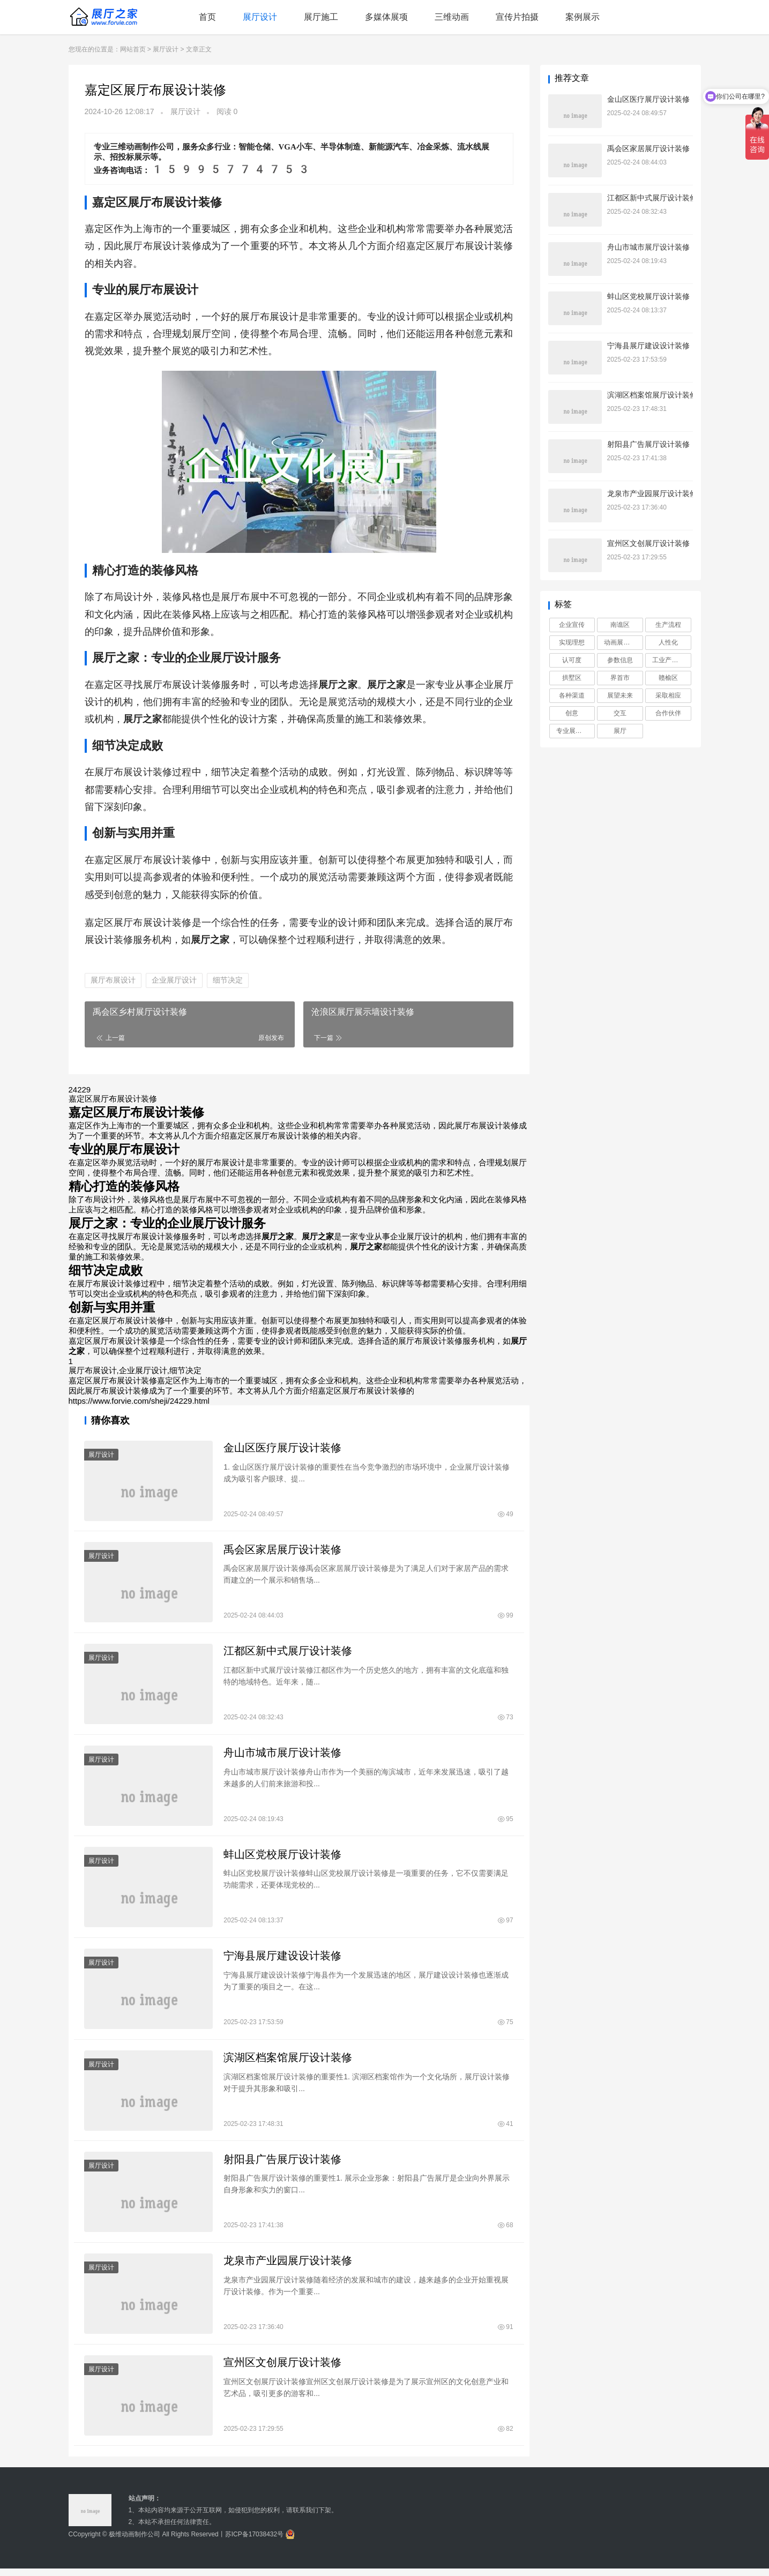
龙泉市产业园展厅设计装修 (288, 2267)
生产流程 (668, 624)
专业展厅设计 (575, 731)
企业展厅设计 (174, 980)
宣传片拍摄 (517, 16)
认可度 (571, 660)
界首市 (620, 678)
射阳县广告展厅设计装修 (283, 2164)
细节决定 (228, 980)
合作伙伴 (668, 713)
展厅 (620, 731)
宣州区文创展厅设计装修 (283, 2369)
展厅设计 (260, 16)
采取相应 (668, 695)
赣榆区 (668, 678)
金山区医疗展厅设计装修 (283, 1448)
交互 (620, 713)
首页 (207, 16)
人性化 (668, 642)
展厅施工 (321, 16)
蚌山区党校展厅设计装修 (283, 1857)
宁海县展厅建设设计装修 (283, 1960)
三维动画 (452, 16)
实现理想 (572, 642)
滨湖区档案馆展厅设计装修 (288, 2062)
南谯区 (620, 624)
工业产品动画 (671, 660)
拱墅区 (571, 678)
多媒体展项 (386, 16)
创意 (571, 713)
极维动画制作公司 (134, 2541)
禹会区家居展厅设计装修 (283, 1550)
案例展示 (582, 16)
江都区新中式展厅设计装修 (288, 1653)
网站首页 (133, 49)
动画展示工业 (623, 642)
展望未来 (620, 695)
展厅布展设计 (113, 980)
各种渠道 (572, 695)
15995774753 (230, 169)
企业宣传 (572, 624)
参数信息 (620, 660)
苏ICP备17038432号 (254, 2541)
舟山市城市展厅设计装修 (283, 1755)
